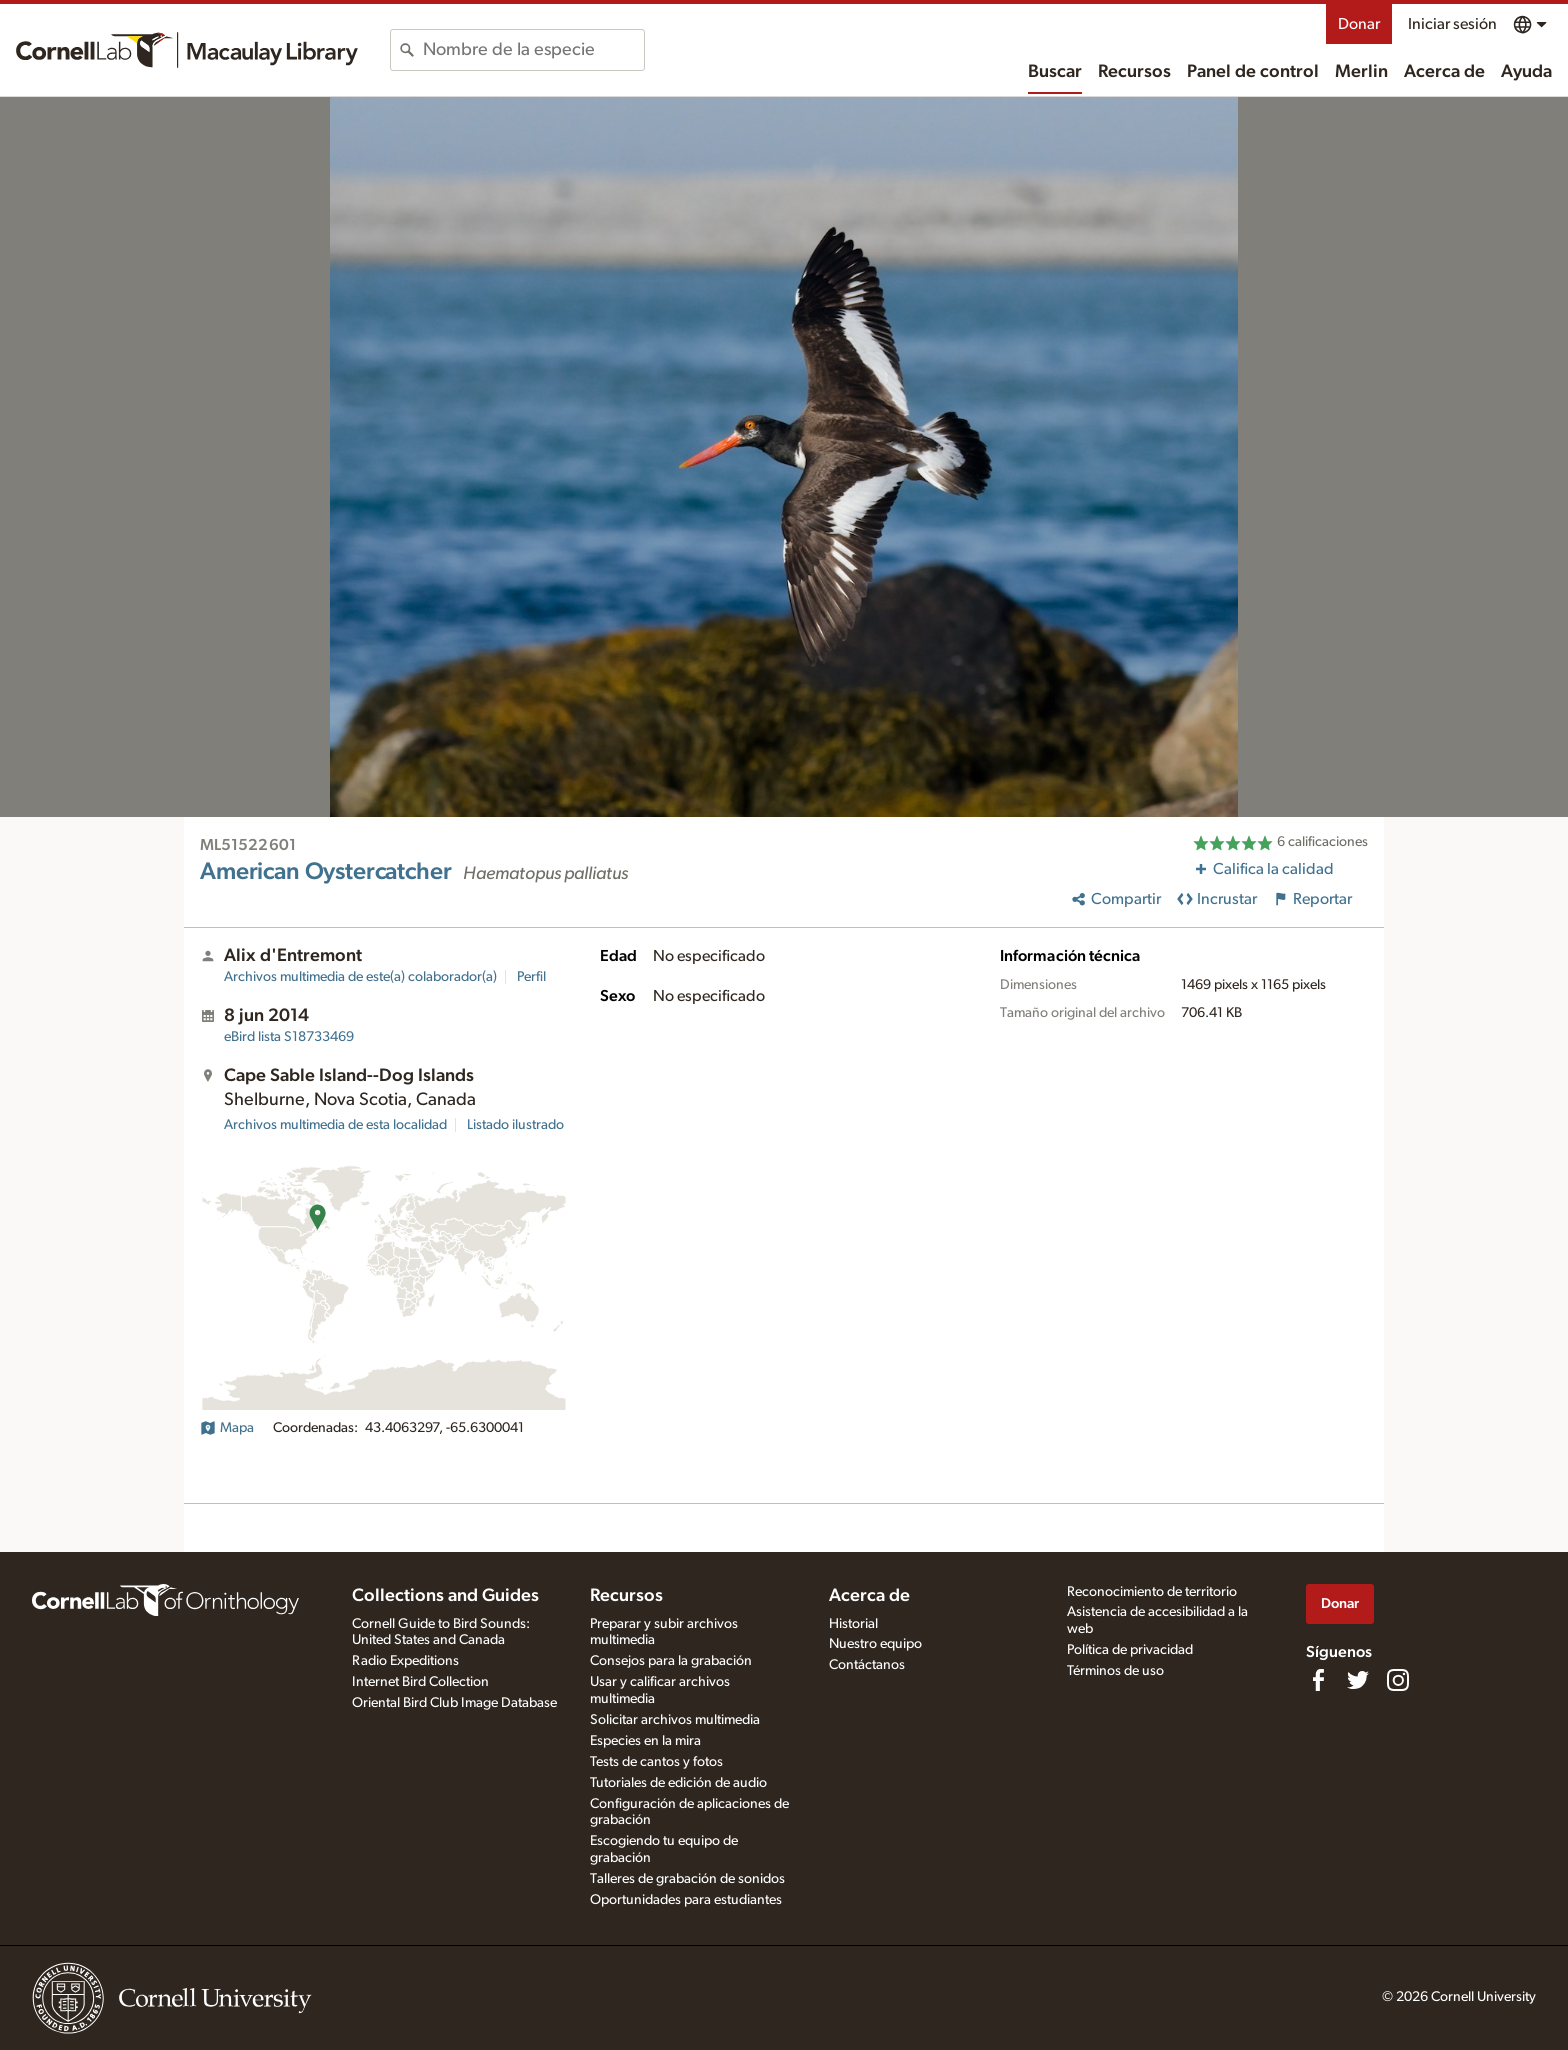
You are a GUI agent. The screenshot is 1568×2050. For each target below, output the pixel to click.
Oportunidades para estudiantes (686, 1900)
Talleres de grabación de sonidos (687, 1879)
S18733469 (289, 1037)
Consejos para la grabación (671, 1661)
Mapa (227, 1428)
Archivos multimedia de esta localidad (335, 1125)
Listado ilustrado (515, 1125)
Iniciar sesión (1452, 24)
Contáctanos (867, 1665)
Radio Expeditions (405, 1661)
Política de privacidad (1130, 1650)
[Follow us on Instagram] (1398, 1680)
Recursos (1134, 72)
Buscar (1055, 72)
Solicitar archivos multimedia (675, 1720)
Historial (853, 1624)
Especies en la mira (645, 1741)
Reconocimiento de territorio (1152, 1592)
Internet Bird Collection (420, 1682)
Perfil (531, 977)
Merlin (1361, 72)
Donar (1359, 24)
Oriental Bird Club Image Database (454, 1703)
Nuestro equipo (875, 1644)
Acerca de (1444, 72)
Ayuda (1526, 72)
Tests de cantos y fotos (656, 1762)
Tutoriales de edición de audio (678, 1783)
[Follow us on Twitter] (1358, 1680)
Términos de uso (1115, 1671)
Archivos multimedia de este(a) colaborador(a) (360, 977)
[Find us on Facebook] (1318, 1680)
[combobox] (533, 50)
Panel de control (1253, 72)
